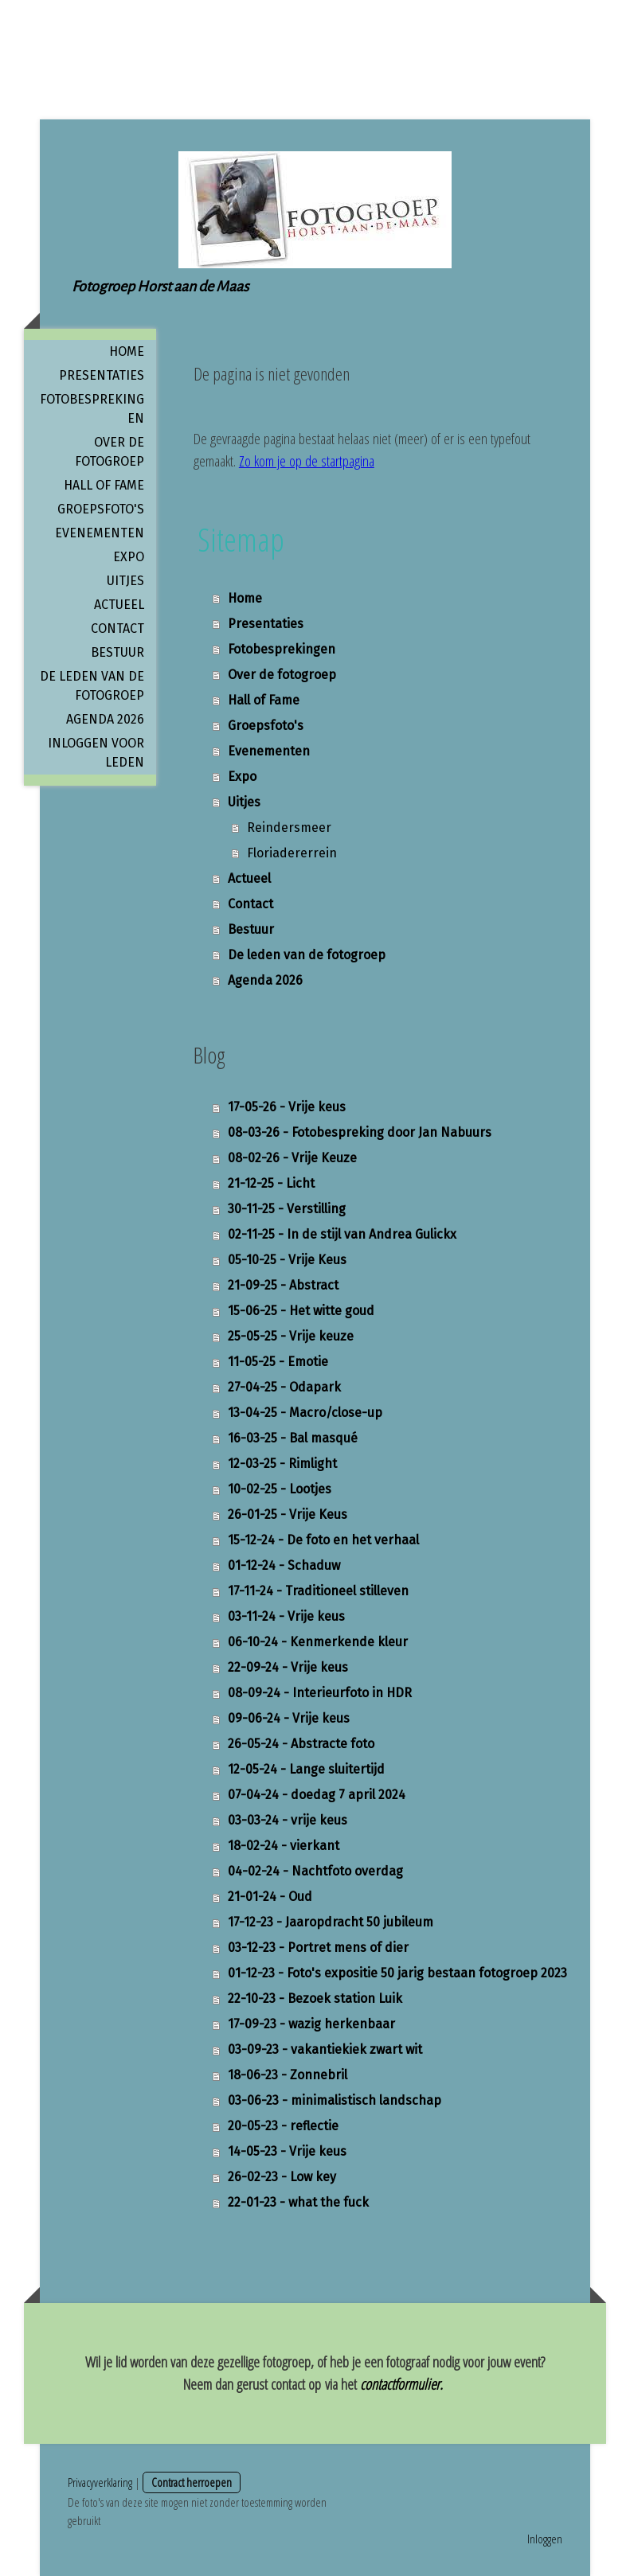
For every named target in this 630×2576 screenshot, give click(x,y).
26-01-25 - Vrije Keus (287, 1514)
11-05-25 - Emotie (278, 1361)
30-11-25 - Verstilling (287, 1208)
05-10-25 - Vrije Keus (287, 1259)
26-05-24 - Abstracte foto (301, 1743)
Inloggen (544, 2539)
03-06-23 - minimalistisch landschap (334, 2100)
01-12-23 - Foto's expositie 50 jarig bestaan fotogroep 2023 (397, 1973)
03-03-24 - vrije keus (287, 1820)
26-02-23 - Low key (282, 2176)
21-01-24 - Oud (270, 1896)
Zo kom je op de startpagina (306, 461)
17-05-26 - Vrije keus (287, 1106)
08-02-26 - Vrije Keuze (292, 1157)
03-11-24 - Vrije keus (286, 1616)
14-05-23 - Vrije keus (287, 2151)
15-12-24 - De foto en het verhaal (323, 1540)
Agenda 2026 (105, 719)
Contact (117, 628)
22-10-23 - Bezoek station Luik (315, 1998)
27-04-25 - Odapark (284, 1387)
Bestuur (117, 652)
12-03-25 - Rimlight (282, 1463)
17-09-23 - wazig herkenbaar (311, 2024)
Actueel (119, 604)
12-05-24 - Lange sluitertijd (306, 1769)
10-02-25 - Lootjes (279, 1489)
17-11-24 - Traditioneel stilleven (318, 1590)
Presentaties (101, 375)
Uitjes (125, 580)
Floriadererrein (292, 853)
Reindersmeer (289, 827)
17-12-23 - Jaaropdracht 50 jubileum (330, 1922)
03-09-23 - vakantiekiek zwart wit (325, 2049)
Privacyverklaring (100, 2482)
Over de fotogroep (109, 452)
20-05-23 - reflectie (283, 2125)
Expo (128, 556)
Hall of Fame (104, 485)
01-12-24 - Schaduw (284, 1565)
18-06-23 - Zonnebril (287, 2074)
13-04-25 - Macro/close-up (305, 1412)
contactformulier (400, 2384)
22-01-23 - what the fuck (298, 2202)
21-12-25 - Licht (271, 1183)
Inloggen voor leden (96, 753)
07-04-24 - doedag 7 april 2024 (316, 1794)
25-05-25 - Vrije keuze (291, 1336)
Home (126, 351)
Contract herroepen (191, 2482)
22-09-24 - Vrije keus (288, 1667)
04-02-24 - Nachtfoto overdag (315, 1871)
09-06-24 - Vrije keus (289, 1718)
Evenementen (99, 533)
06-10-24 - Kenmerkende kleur (318, 1641)
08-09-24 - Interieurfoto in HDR (320, 1692)
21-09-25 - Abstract (283, 1285)
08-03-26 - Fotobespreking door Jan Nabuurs (359, 1132)
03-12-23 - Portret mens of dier (318, 1947)
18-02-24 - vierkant (283, 1845)
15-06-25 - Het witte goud (301, 1310)
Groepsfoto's (100, 509)
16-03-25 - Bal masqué (293, 1438)
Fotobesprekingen (92, 409)
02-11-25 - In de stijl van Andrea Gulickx (342, 1234)
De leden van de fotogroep (92, 686)
